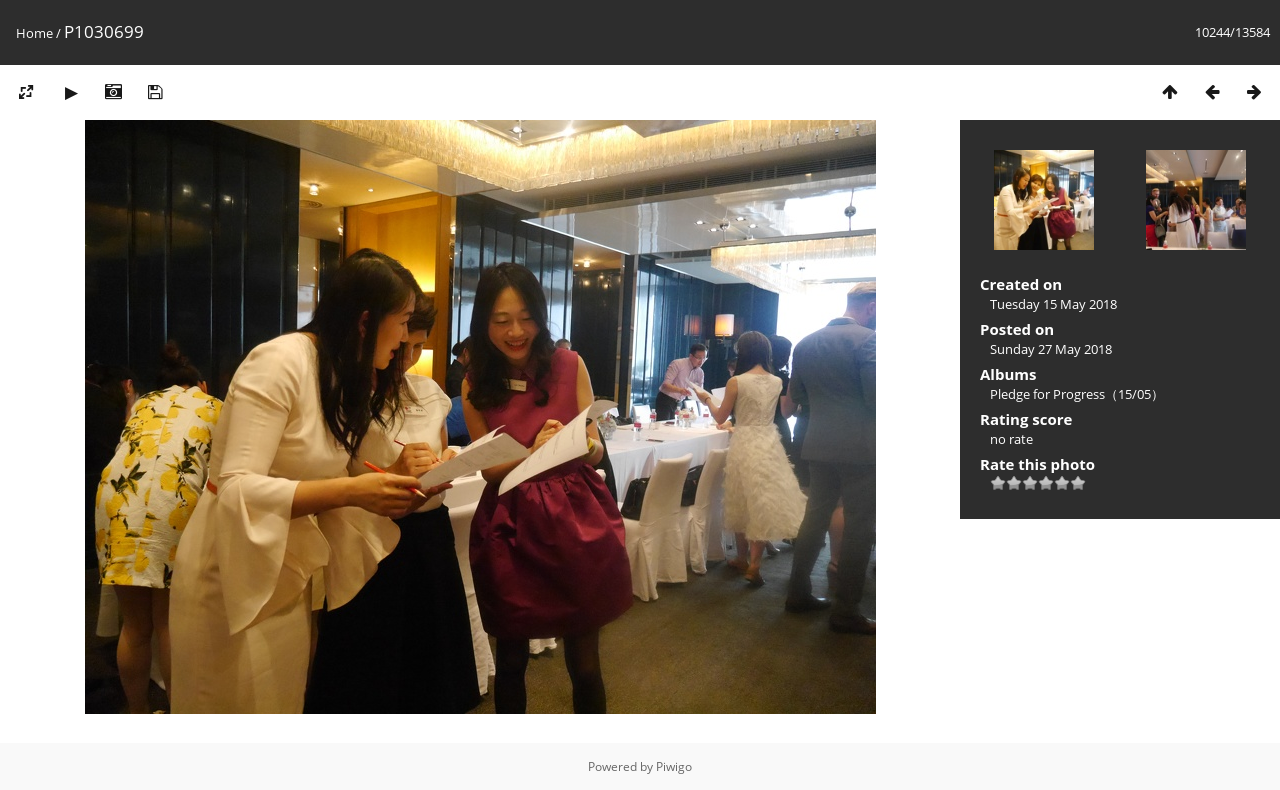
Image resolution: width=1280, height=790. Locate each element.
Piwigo (674, 766)
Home (34, 33)
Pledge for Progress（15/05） (1077, 394)
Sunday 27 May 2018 (1051, 349)
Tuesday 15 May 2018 (1053, 304)
